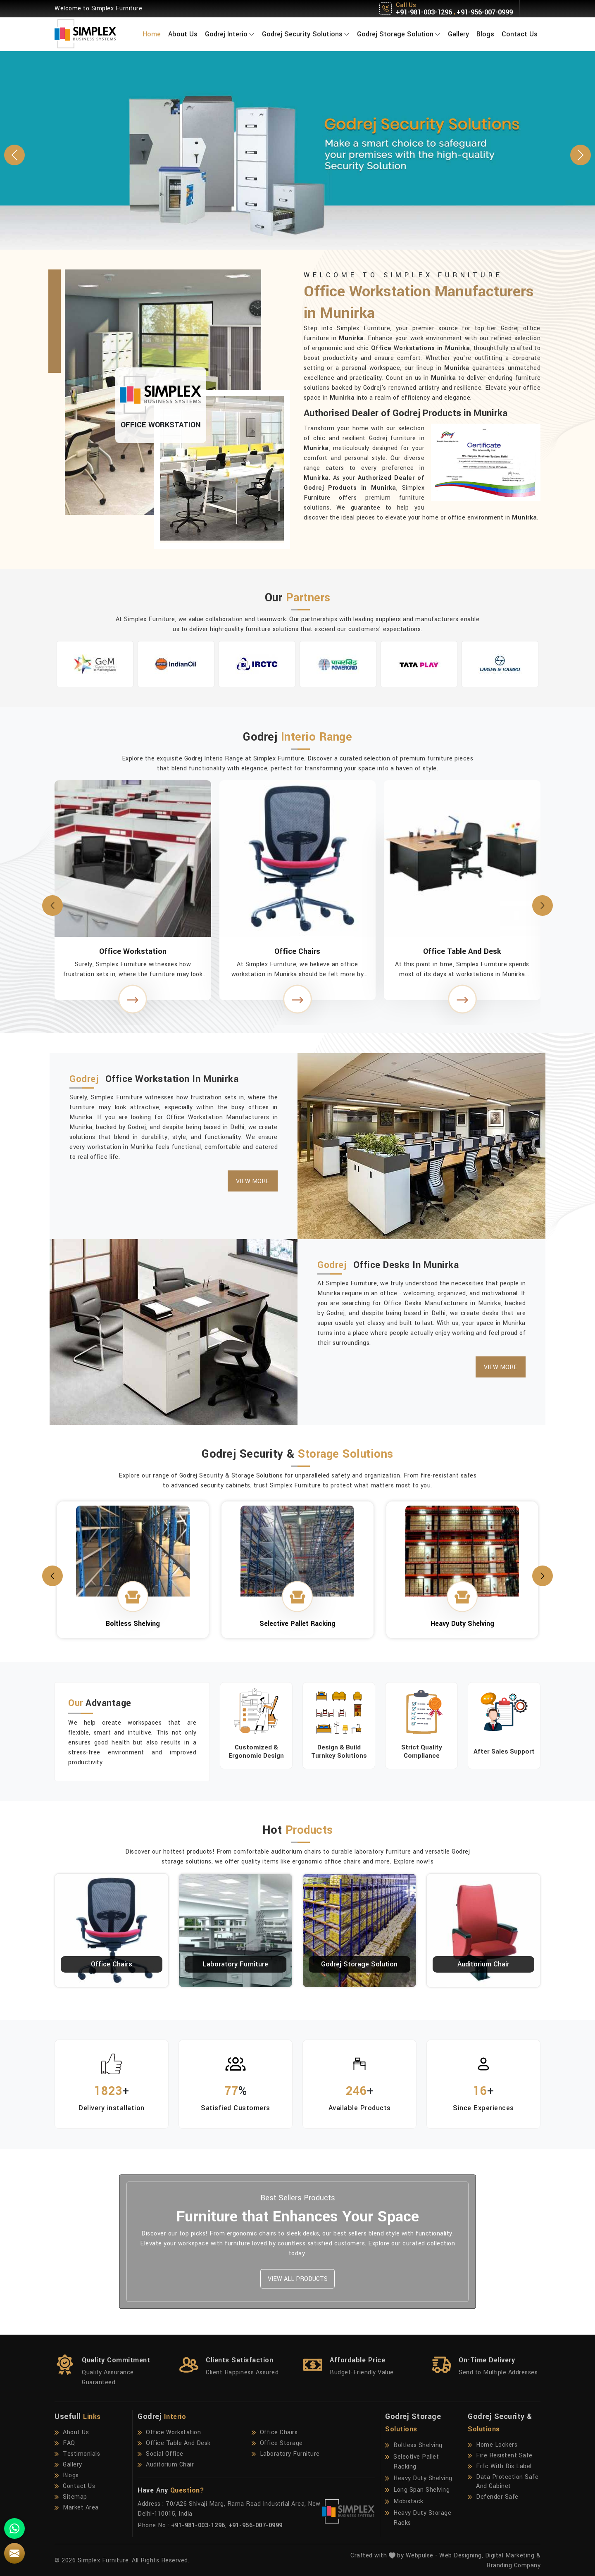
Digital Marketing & (513, 2555)
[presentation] (52, 905)
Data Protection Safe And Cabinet (503, 2481)
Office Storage (277, 2443)
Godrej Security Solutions (306, 34)
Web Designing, (461, 2555)
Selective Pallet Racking (412, 2461)
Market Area (77, 2507)
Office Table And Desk (462, 951)
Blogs (485, 34)
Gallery (458, 34)
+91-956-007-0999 (485, 12)
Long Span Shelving (417, 2490)
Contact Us (520, 34)
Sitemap (71, 2497)
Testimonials (77, 2454)
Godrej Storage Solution (398, 34)
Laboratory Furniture (235, 1964)
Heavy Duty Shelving (418, 2478)
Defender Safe (493, 2497)
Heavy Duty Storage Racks (418, 2517)
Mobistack (404, 2502)
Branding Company (513, 2565)
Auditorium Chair (483, 1964)
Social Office (160, 2454)
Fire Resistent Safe (500, 2455)
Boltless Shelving (414, 2445)
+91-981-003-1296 (424, 12)
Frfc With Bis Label (500, 2466)
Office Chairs (297, 951)
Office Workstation (133, 951)
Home (152, 34)
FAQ (65, 2443)
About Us (183, 34)
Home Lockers (492, 2445)
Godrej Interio (230, 34)
